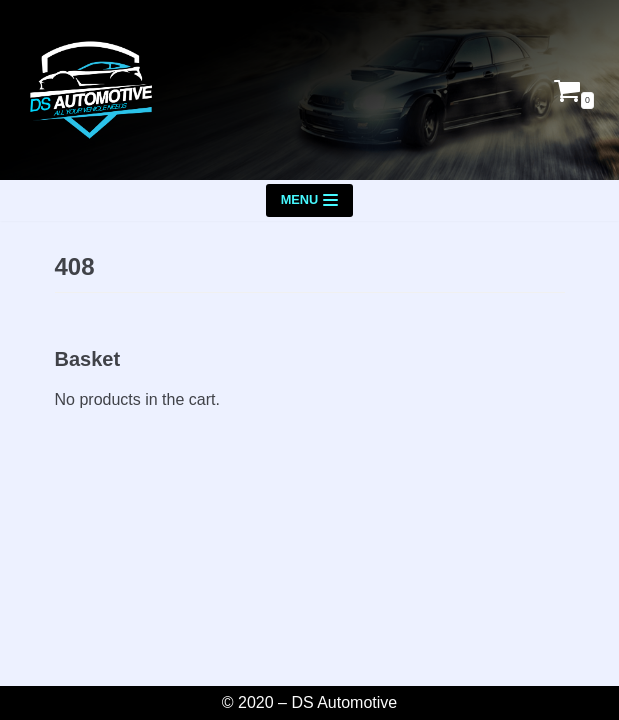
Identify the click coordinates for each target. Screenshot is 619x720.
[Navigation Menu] (310, 200)
